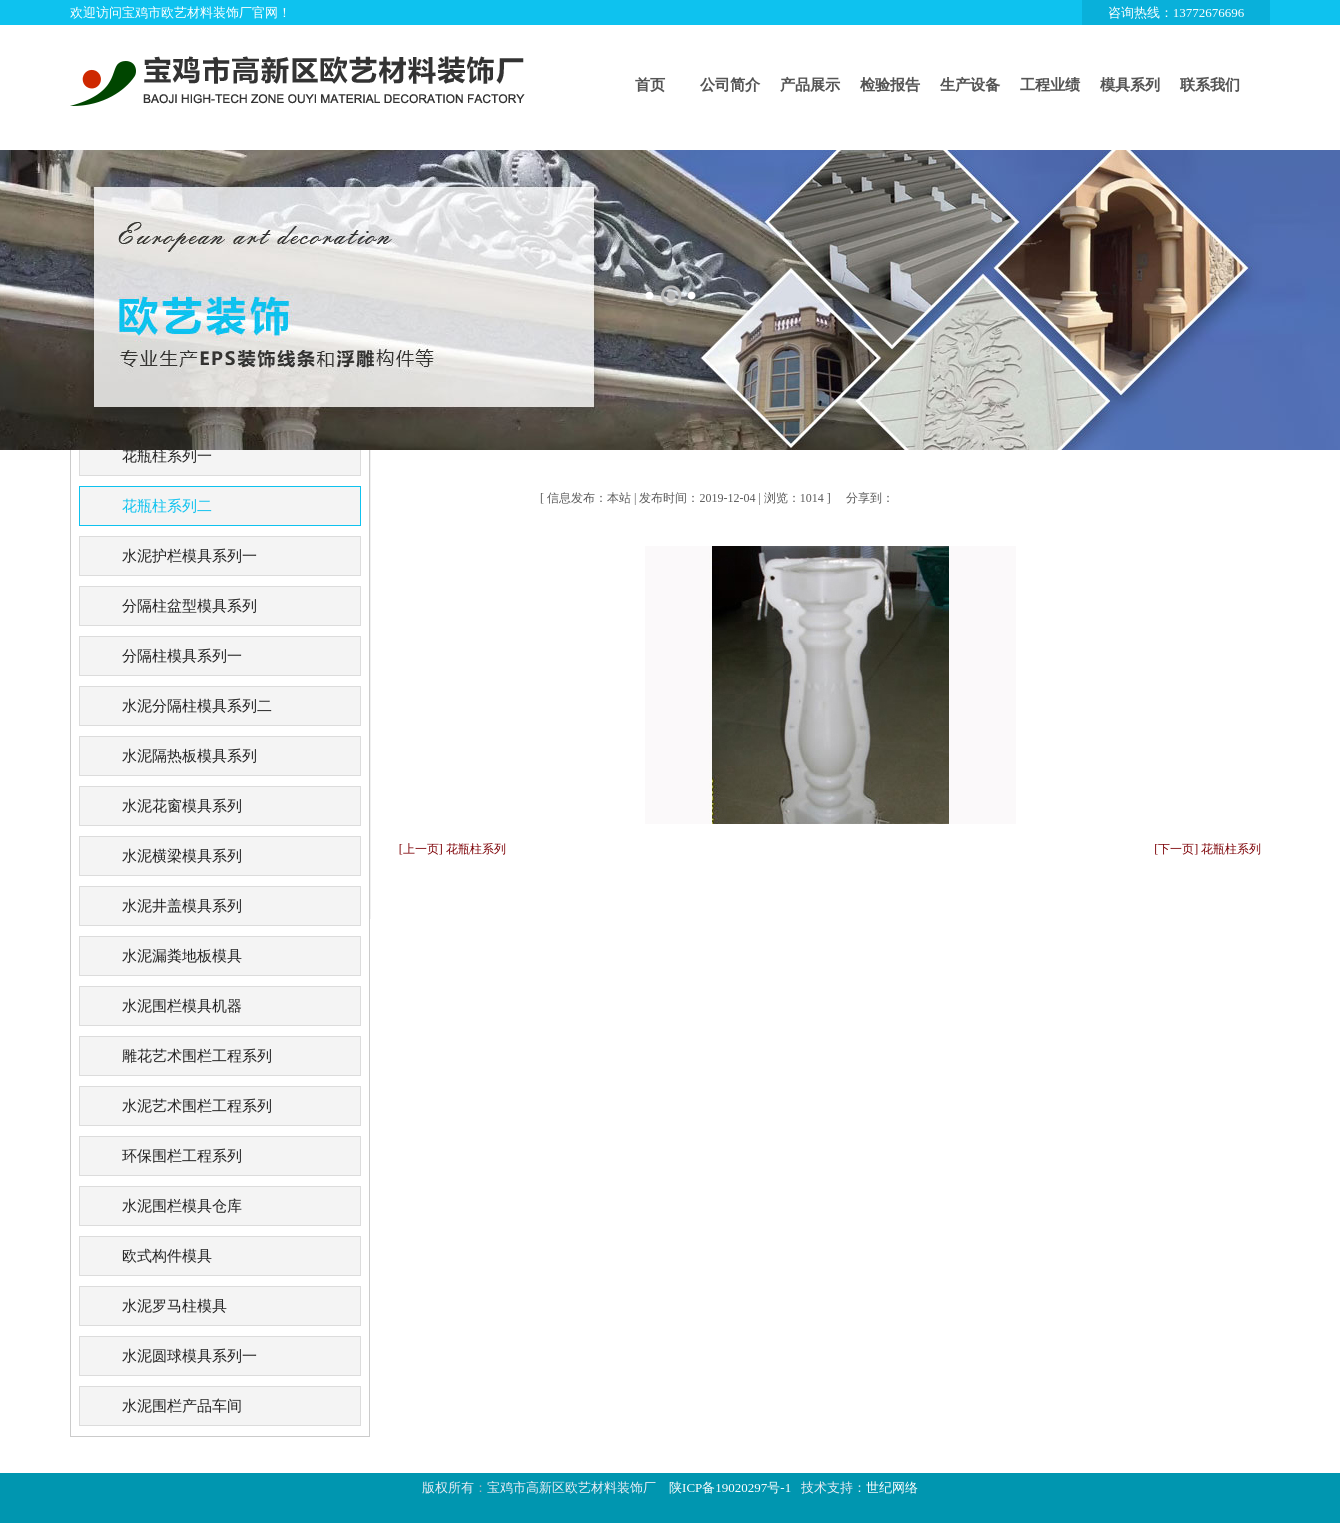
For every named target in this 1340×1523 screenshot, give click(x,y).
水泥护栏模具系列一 (189, 556)
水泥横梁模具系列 (182, 856)
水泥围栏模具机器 (182, 1006)
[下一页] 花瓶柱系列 (1207, 849)
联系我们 (1210, 85)
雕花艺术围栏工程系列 (197, 1056)
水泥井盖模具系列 (182, 906)
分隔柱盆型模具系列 (189, 606)
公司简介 (730, 85)
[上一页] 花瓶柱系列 (452, 849)
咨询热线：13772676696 (1176, 12)
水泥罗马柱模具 (174, 1306)
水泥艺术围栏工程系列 (197, 1106)
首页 (650, 85)
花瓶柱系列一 (167, 456)
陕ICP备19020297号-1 (730, 1487)
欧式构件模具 (167, 1256)
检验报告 (890, 85)
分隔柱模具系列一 (182, 656)
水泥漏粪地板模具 (182, 956)
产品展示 (810, 85)
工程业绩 (1050, 85)
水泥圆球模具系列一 (189, 1356)
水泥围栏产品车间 (182, 1406)
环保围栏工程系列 (182, 1156)
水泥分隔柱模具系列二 (197, 706)
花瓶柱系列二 (167, 506)
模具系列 (1130, 85)
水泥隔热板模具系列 (189, 756)
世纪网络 (892, 1487)
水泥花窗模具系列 (182, 806)
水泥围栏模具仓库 (182, 1206)
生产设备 (970, 85)
